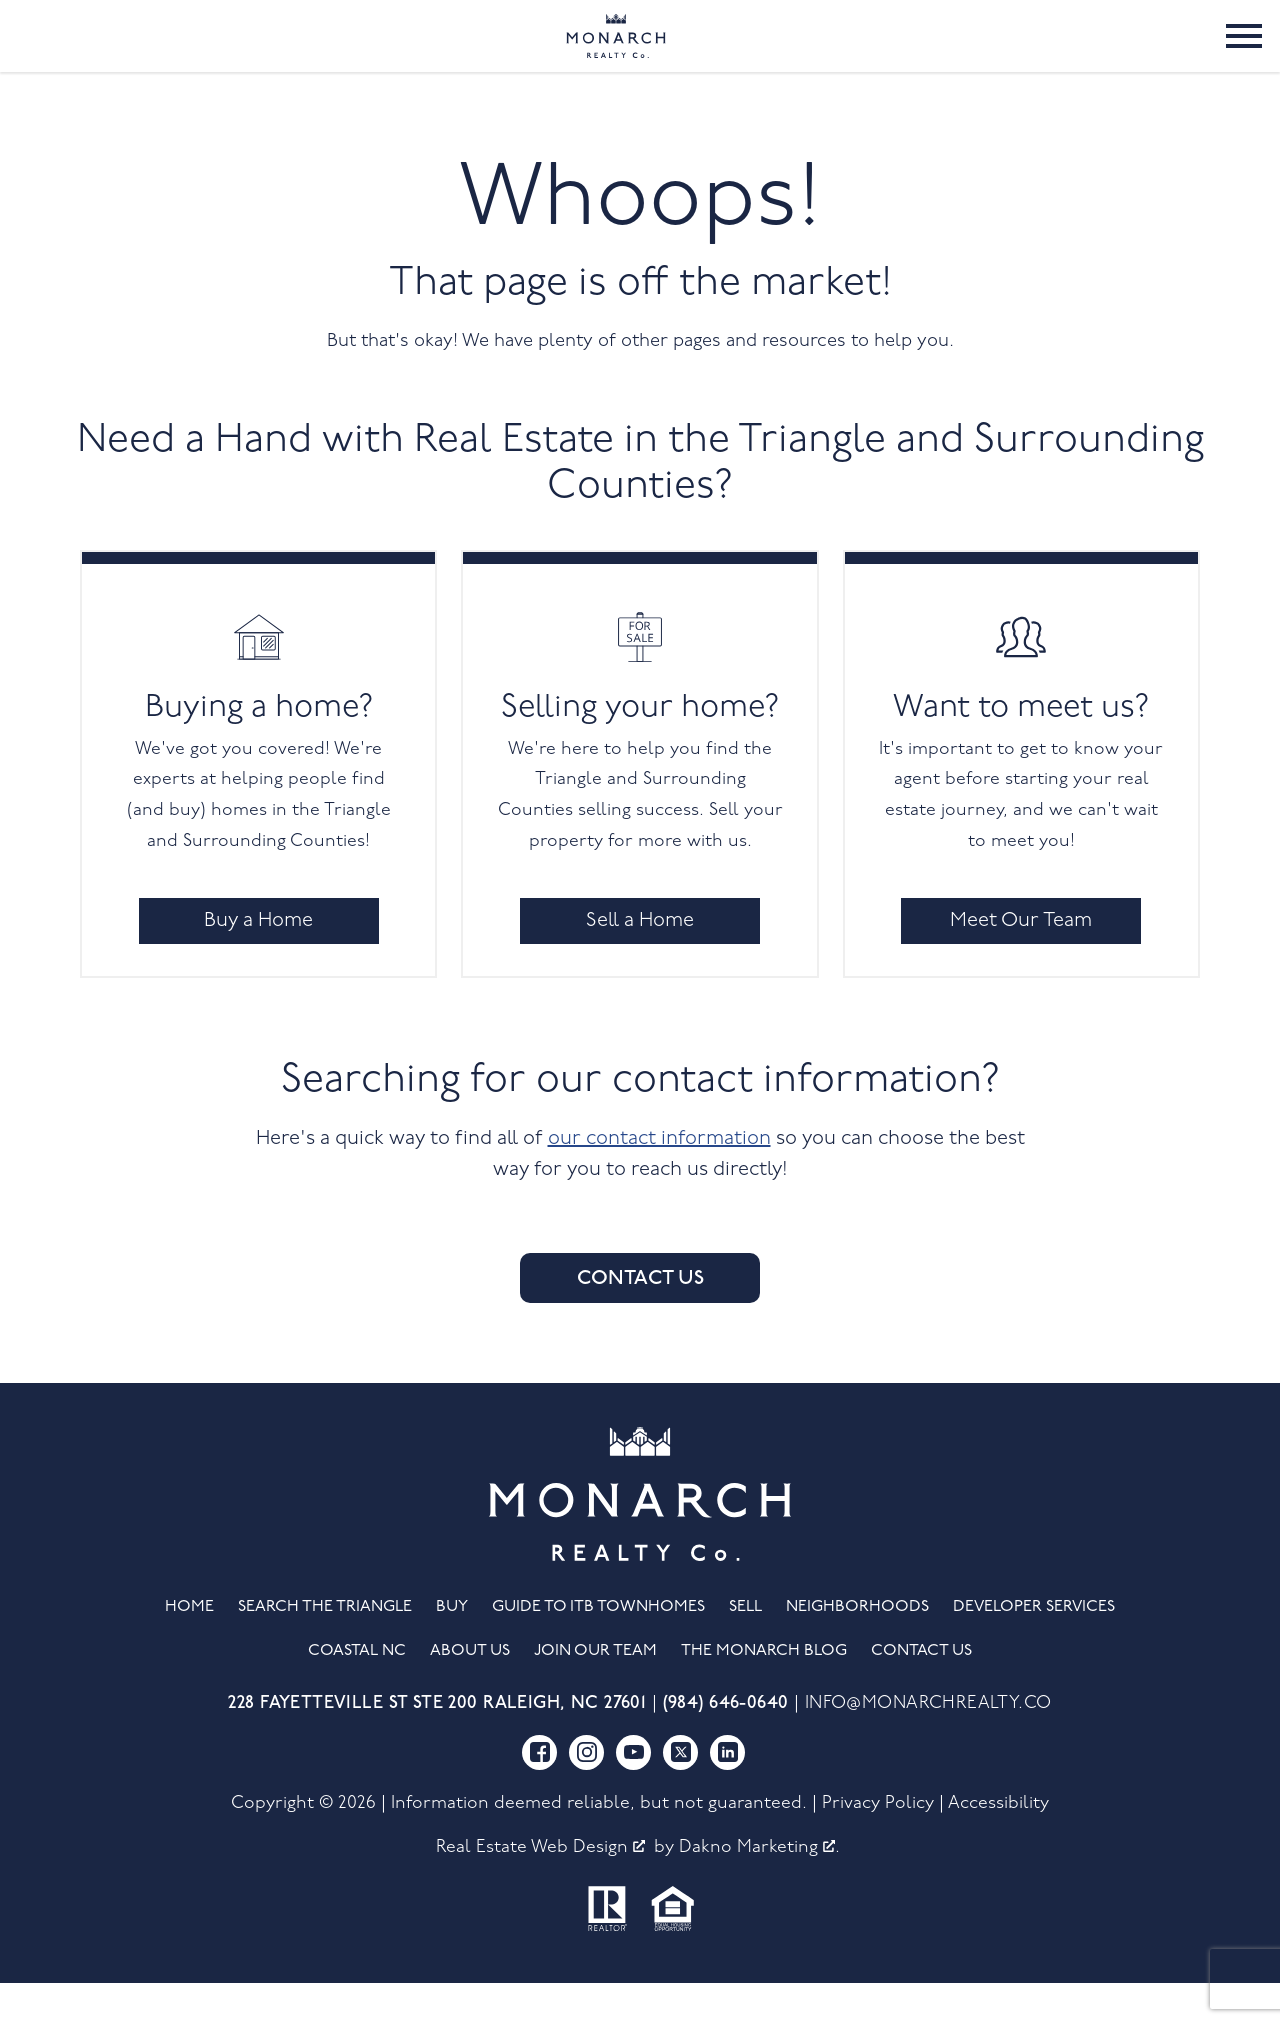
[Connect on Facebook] (539, 1792)
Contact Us (640, 1319)
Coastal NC (357, 1692)
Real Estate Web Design (540, 1887)
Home (189, 1648)
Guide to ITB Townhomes (598, 1648)
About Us (470, 1692)
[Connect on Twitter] (680, 1792)
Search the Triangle (325, 1648)
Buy (452, 1648)
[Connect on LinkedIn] (727, 1792)
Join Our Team (595, 1692)
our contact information (659, 1179)
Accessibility (998, 1843)
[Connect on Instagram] (586, 1792)
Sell (745, 1648)
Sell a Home (640, 961)
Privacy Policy (878, 1843)
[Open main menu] (1244, 56)
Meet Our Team (1021, 961)
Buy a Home (258, 961)
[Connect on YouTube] (633, 1792)
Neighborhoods (857, 1648)
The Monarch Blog (764, 1692)
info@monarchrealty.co (928, 1744)
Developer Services (1034, 1648)
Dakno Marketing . (759, 1887)
